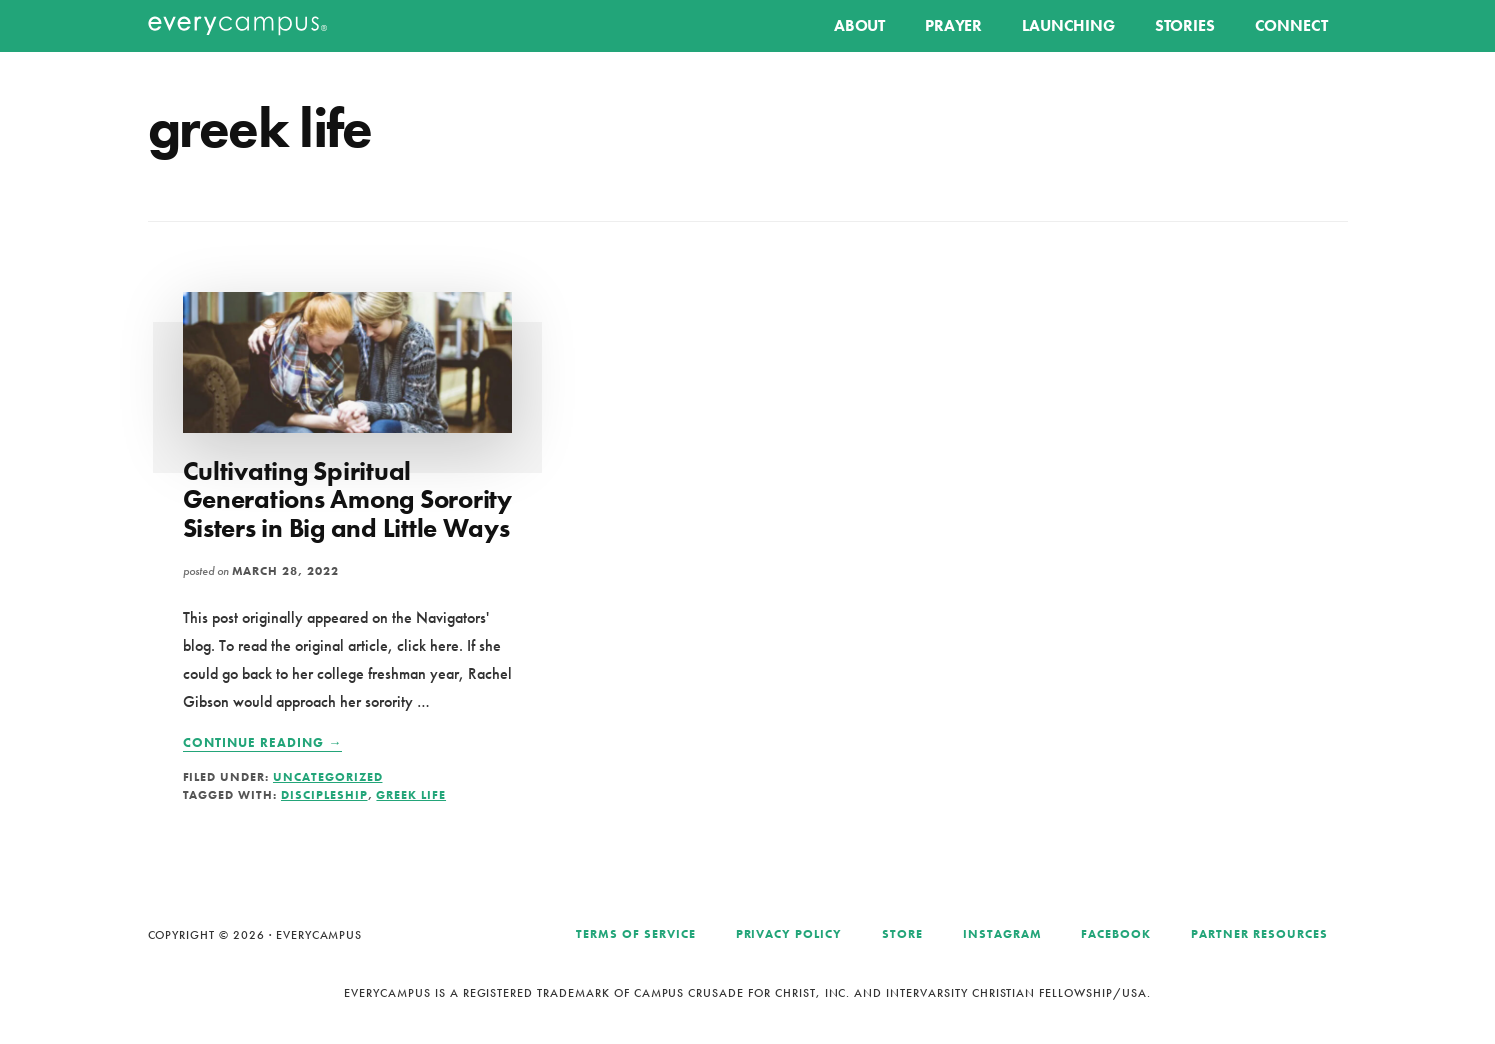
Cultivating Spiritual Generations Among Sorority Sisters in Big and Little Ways (347, 499)
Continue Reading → (263, 743)
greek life (411, 795)
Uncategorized (327, 777)
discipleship (324, 795)
